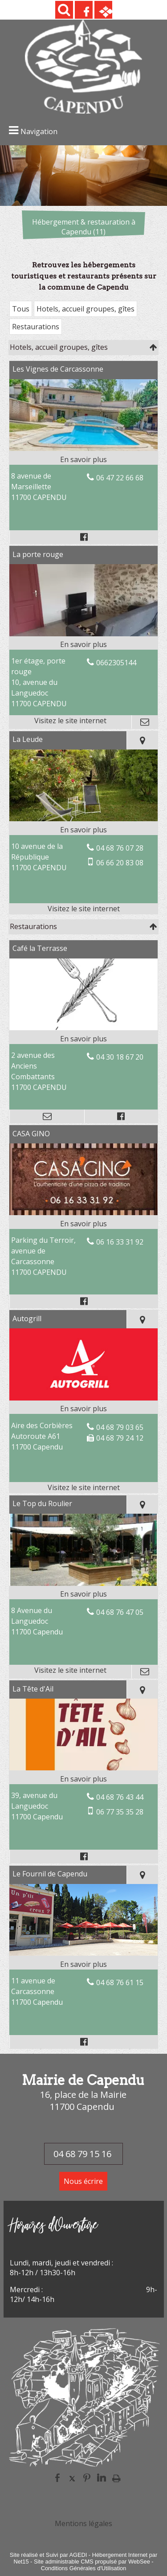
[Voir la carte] (142, 740)
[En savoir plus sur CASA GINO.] (83, 1223)
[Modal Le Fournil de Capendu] (83, 1953)
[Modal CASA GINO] (83, 1212)
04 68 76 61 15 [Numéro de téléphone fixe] (119, 1982)
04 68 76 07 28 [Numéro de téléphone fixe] (119, 848)
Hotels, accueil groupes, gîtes (85, 309)
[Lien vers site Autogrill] (83, 1398)
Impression (116, 2478)
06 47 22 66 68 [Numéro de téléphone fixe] (119, 478)
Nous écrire (83, 2181)
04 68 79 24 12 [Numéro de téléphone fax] (119, 1438)
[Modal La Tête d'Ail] (83, 1768)
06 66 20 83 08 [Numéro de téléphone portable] (119, 863)
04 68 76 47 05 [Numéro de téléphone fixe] (119, 1612)
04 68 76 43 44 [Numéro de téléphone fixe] (119, 1797)
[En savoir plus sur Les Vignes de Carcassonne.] (83, 459)
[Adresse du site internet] (70, 722)
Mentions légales (83, 2523)
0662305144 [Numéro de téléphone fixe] (116, 663)
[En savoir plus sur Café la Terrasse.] (83, 1038)
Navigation (38, 131)
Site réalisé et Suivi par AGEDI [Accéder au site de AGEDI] (48, 2554)
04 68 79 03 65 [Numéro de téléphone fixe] (119, 1427)
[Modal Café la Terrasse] (83, 1027)
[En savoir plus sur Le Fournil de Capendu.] (83, 1964)
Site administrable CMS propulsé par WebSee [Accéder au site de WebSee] (92, 2561)
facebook (57, 2477)
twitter (72, 2477)
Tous (20, 309)
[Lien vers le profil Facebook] (83, 537)
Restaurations (35, 327)
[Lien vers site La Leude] (83, 818)
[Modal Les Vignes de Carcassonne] (83, 448)
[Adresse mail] (144, 722)
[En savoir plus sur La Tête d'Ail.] (83, 1778)
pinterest (87, 2477)
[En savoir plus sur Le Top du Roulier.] (83, 1594)
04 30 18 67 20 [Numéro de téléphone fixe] (119, 1057)
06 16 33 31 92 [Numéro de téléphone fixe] (119, 1242)
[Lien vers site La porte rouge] (83, 634)
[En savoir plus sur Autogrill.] (83, 1408)
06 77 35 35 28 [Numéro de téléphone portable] (119, 1812)
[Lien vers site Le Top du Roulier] (83, 1583)
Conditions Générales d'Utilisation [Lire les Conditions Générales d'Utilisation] (83, 2568)
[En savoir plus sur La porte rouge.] (83, 644)
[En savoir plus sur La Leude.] (83, 829)
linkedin (101, 2477)
